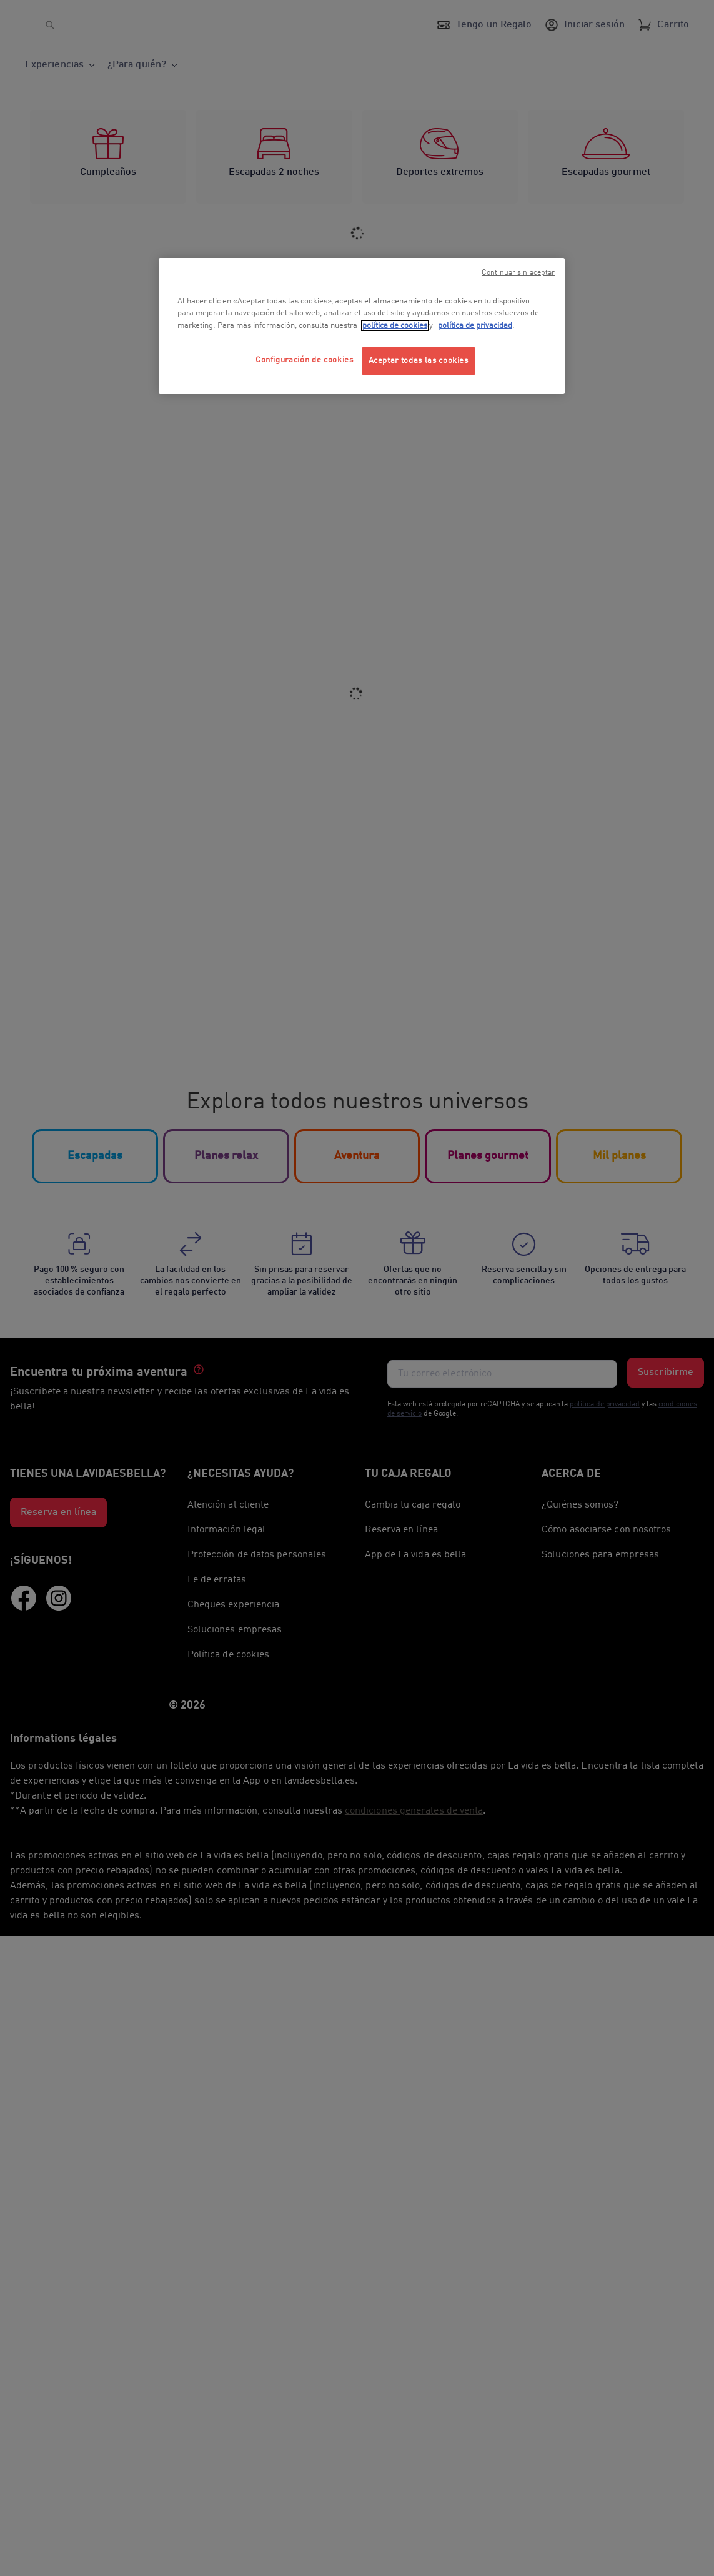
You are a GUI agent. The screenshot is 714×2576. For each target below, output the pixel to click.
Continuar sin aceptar (518, 273)
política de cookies (394, 326)
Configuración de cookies (304, 360)
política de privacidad (475, 326)
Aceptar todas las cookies (419, 361)
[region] (362, 326)
